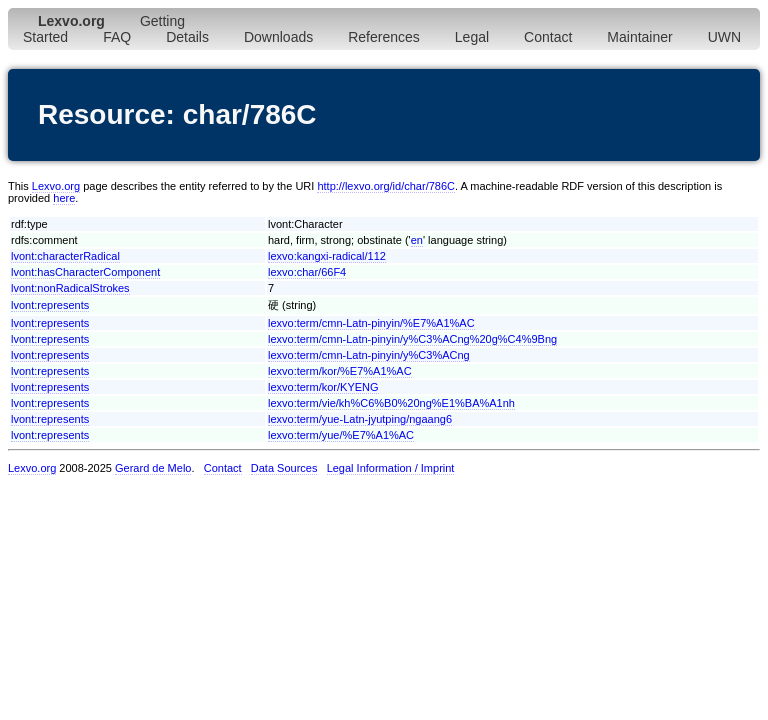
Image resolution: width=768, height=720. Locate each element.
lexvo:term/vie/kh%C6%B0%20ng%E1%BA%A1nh (391, 403)
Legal (472, 37)
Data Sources (284, 468)
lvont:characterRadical (65, 256)
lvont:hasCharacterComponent (85, 272)
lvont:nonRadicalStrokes (70, 288)
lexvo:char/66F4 (307, 272)
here (64, 198)
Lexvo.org (56, 186)
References (384, 37)
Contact (548, 37)
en (417, 240)
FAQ (117, 37)
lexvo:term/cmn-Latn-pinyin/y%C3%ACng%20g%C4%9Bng (412, 339)
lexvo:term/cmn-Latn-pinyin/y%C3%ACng (369, 355)
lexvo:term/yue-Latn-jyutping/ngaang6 (360, 419)
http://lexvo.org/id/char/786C (386, 186)
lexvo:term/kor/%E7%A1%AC (340, 371)
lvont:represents (50, 305)
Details (187, 37)
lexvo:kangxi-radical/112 (327, 256)
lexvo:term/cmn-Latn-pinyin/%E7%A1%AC (371, 323)
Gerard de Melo (153, 468)
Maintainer (639, 37)
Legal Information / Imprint (391, 468)
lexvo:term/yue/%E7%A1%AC (341, 435)
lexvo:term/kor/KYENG (323, 387)
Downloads (278, 37)
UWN (724, 37)
